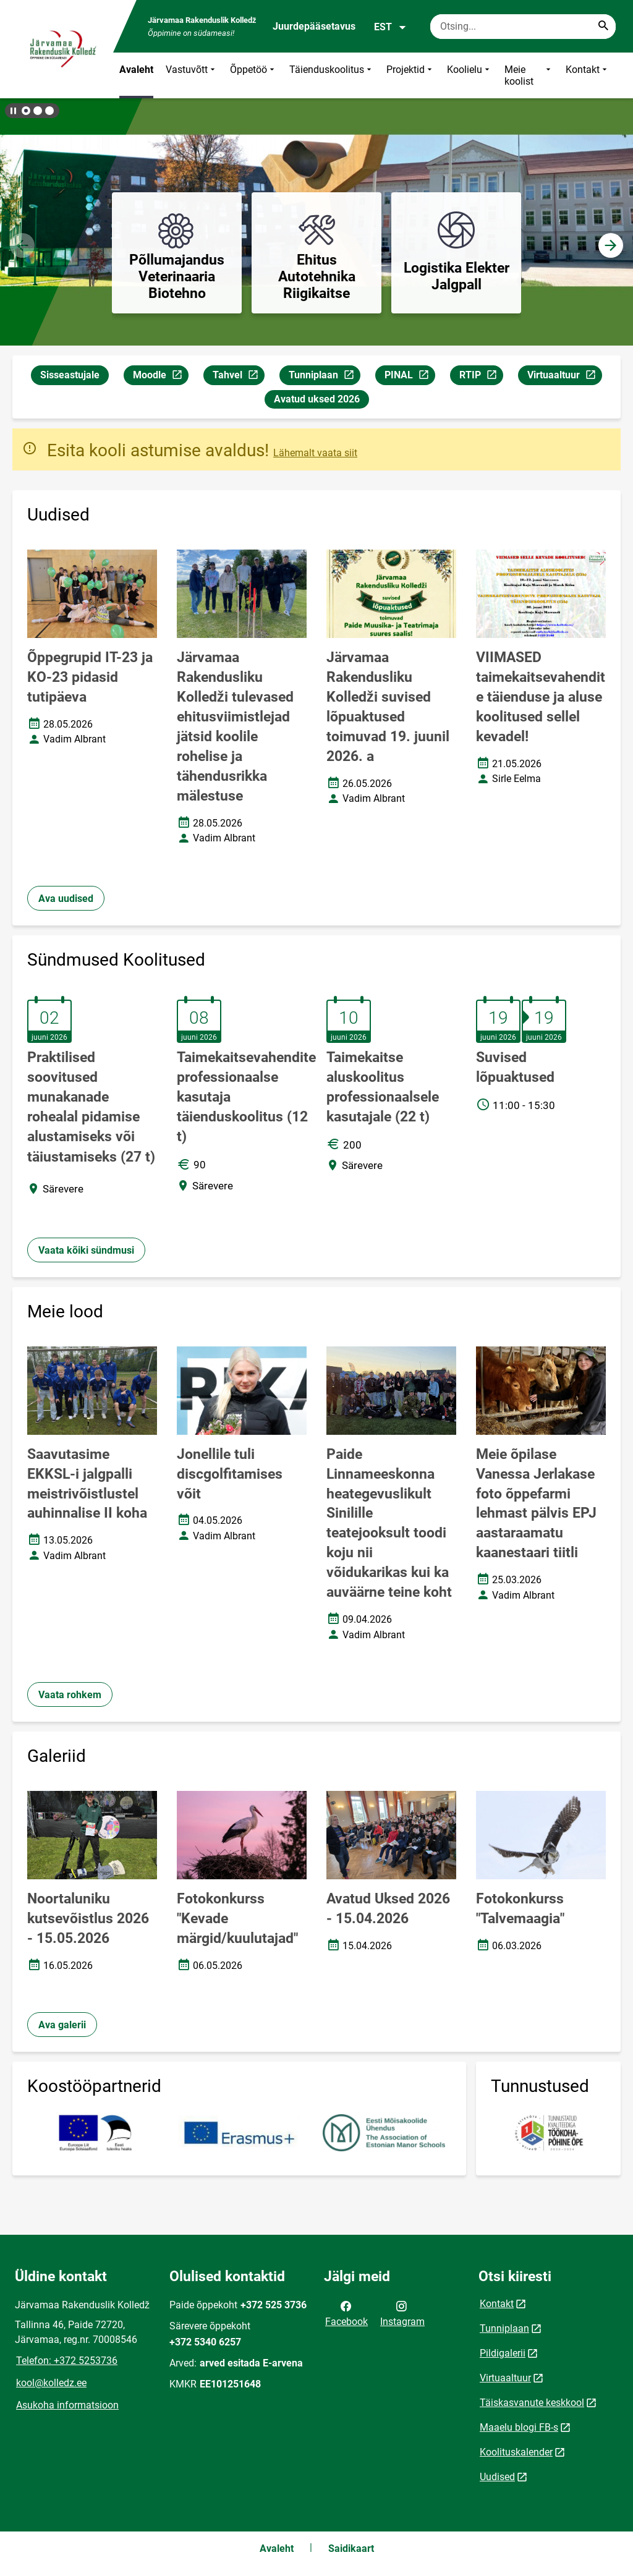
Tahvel (238, 376)
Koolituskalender (516, 2452)
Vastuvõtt (192, 75)
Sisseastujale (70, 375)
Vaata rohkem (69, 1695)
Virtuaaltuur (564, 376)
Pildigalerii (502, 2353)
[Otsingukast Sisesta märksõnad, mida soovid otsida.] (523, 26)
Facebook (346, 2312)
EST (390, 27)
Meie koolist (528, 75)
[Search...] (603, 26)
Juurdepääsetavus (314, 26)
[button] (26, 110)
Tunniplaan (324, 376)
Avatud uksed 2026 (317, 399)
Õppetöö (253, 75)
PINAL (409, 376)
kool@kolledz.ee (51, 2383)
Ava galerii (62, 2025)
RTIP (481, 376)
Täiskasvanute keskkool (532, 2402)
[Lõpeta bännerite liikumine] (12, 110)
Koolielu (469, 75)
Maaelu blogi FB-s (519, 2427)
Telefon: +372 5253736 (66, 2360)
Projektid (410, 75)
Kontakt (588, 75)
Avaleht (136, 69)
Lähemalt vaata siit (315, 453)
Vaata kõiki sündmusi (86, 1250)
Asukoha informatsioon (67, 2405)
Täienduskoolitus (331, 75)
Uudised (497, 2477)
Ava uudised (65, 898)
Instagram (402, 2312)
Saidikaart (351, 2548)
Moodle (160, 376)
